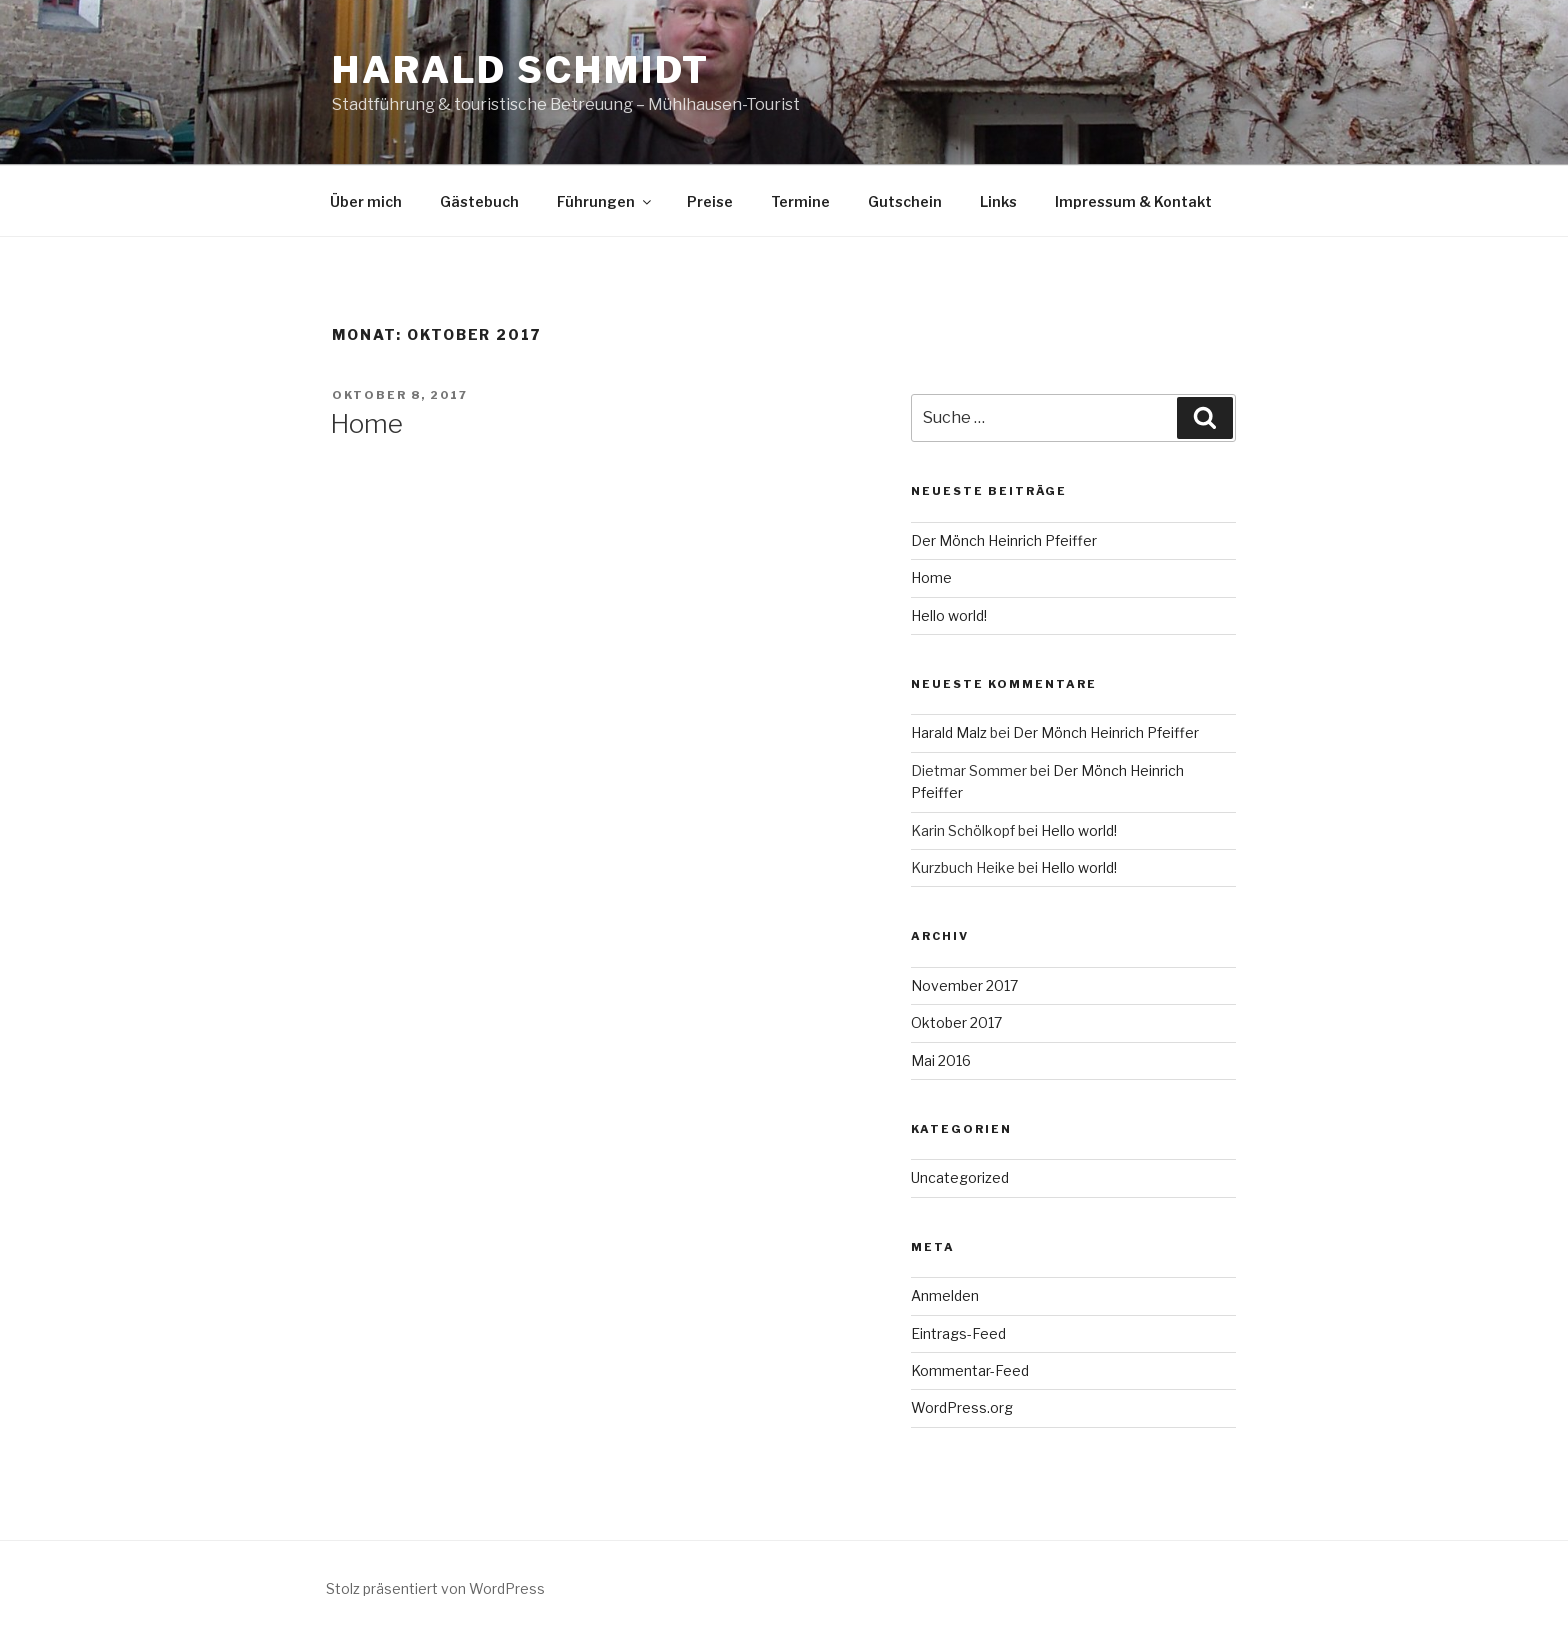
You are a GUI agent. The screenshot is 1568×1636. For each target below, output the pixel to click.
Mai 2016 (941, 1060)
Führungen (605, 201)
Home (366, 423)
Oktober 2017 (956, 1022)
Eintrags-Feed (958, 1333)
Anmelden (945, 1295)
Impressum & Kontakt (1133, 201)
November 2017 (964, 985)
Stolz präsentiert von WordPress (435, 1588)
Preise (710, 201)
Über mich (366, 201)
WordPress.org (962, 1407)
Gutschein (905, 201)
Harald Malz (949, 732)
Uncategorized (960, 1177)
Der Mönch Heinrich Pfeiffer (1004, 540)
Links (998, 201)
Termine (800, 201)
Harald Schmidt (521, 70)
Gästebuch (479, 201)
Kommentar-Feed (970, 1370)
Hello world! (949, 615)
